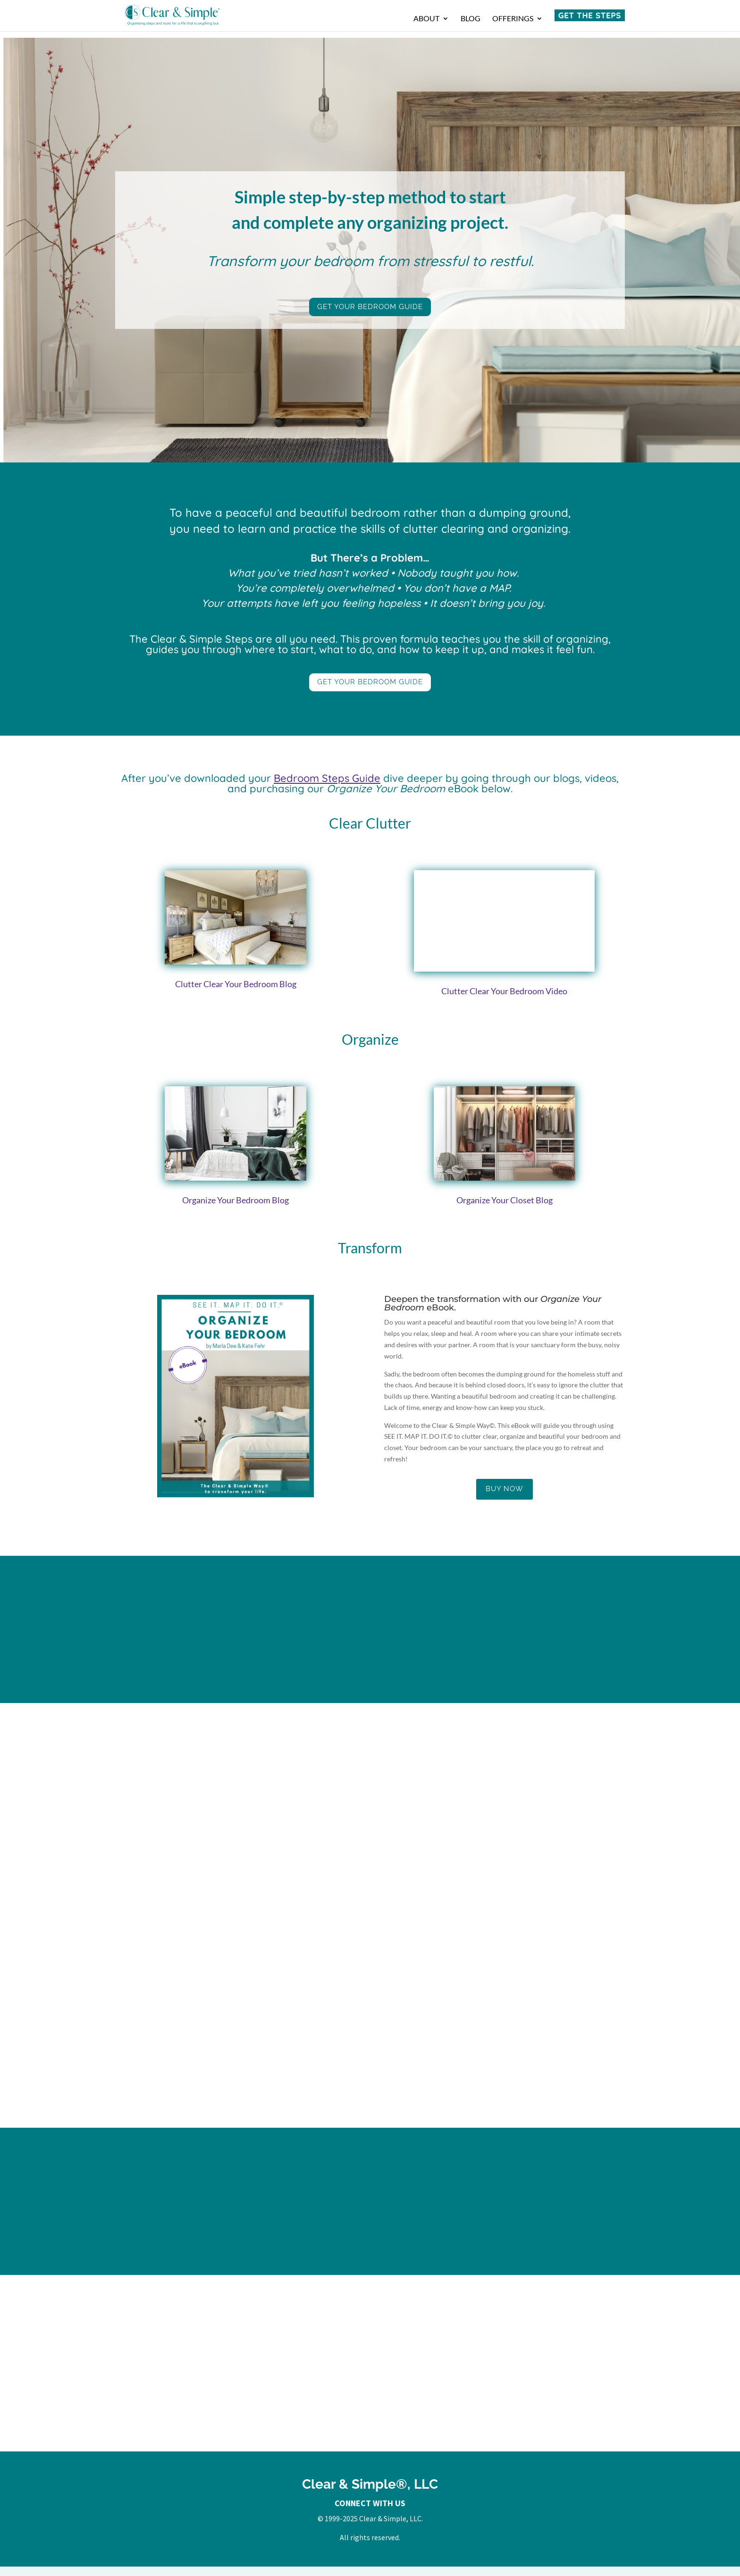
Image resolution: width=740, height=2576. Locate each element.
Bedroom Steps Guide (327, 778)
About (426, 19)
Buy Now (504, 1489)
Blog (470, 19)
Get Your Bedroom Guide (370, 306)
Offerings (512, 19)
